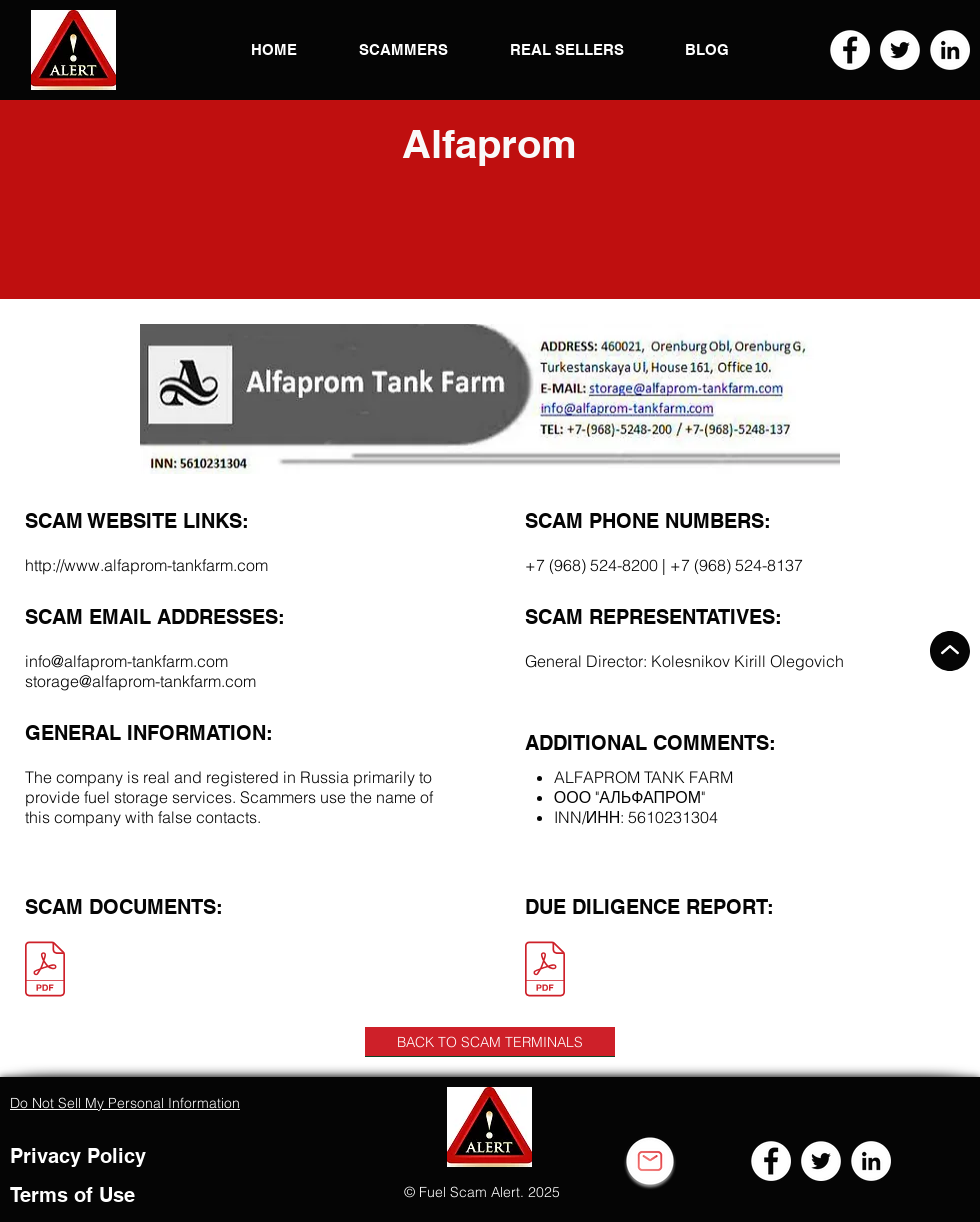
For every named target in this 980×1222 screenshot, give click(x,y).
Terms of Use (72, 1195)
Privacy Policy (78, 1156)
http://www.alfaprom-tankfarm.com (146, 565)
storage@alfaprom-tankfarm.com (140, 681)
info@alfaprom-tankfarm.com (126, 661)
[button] (73, 50)
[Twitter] (900, 50)
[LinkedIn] (950, 50)
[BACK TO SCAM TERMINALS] (490, 1042)
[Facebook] (850, 50)
